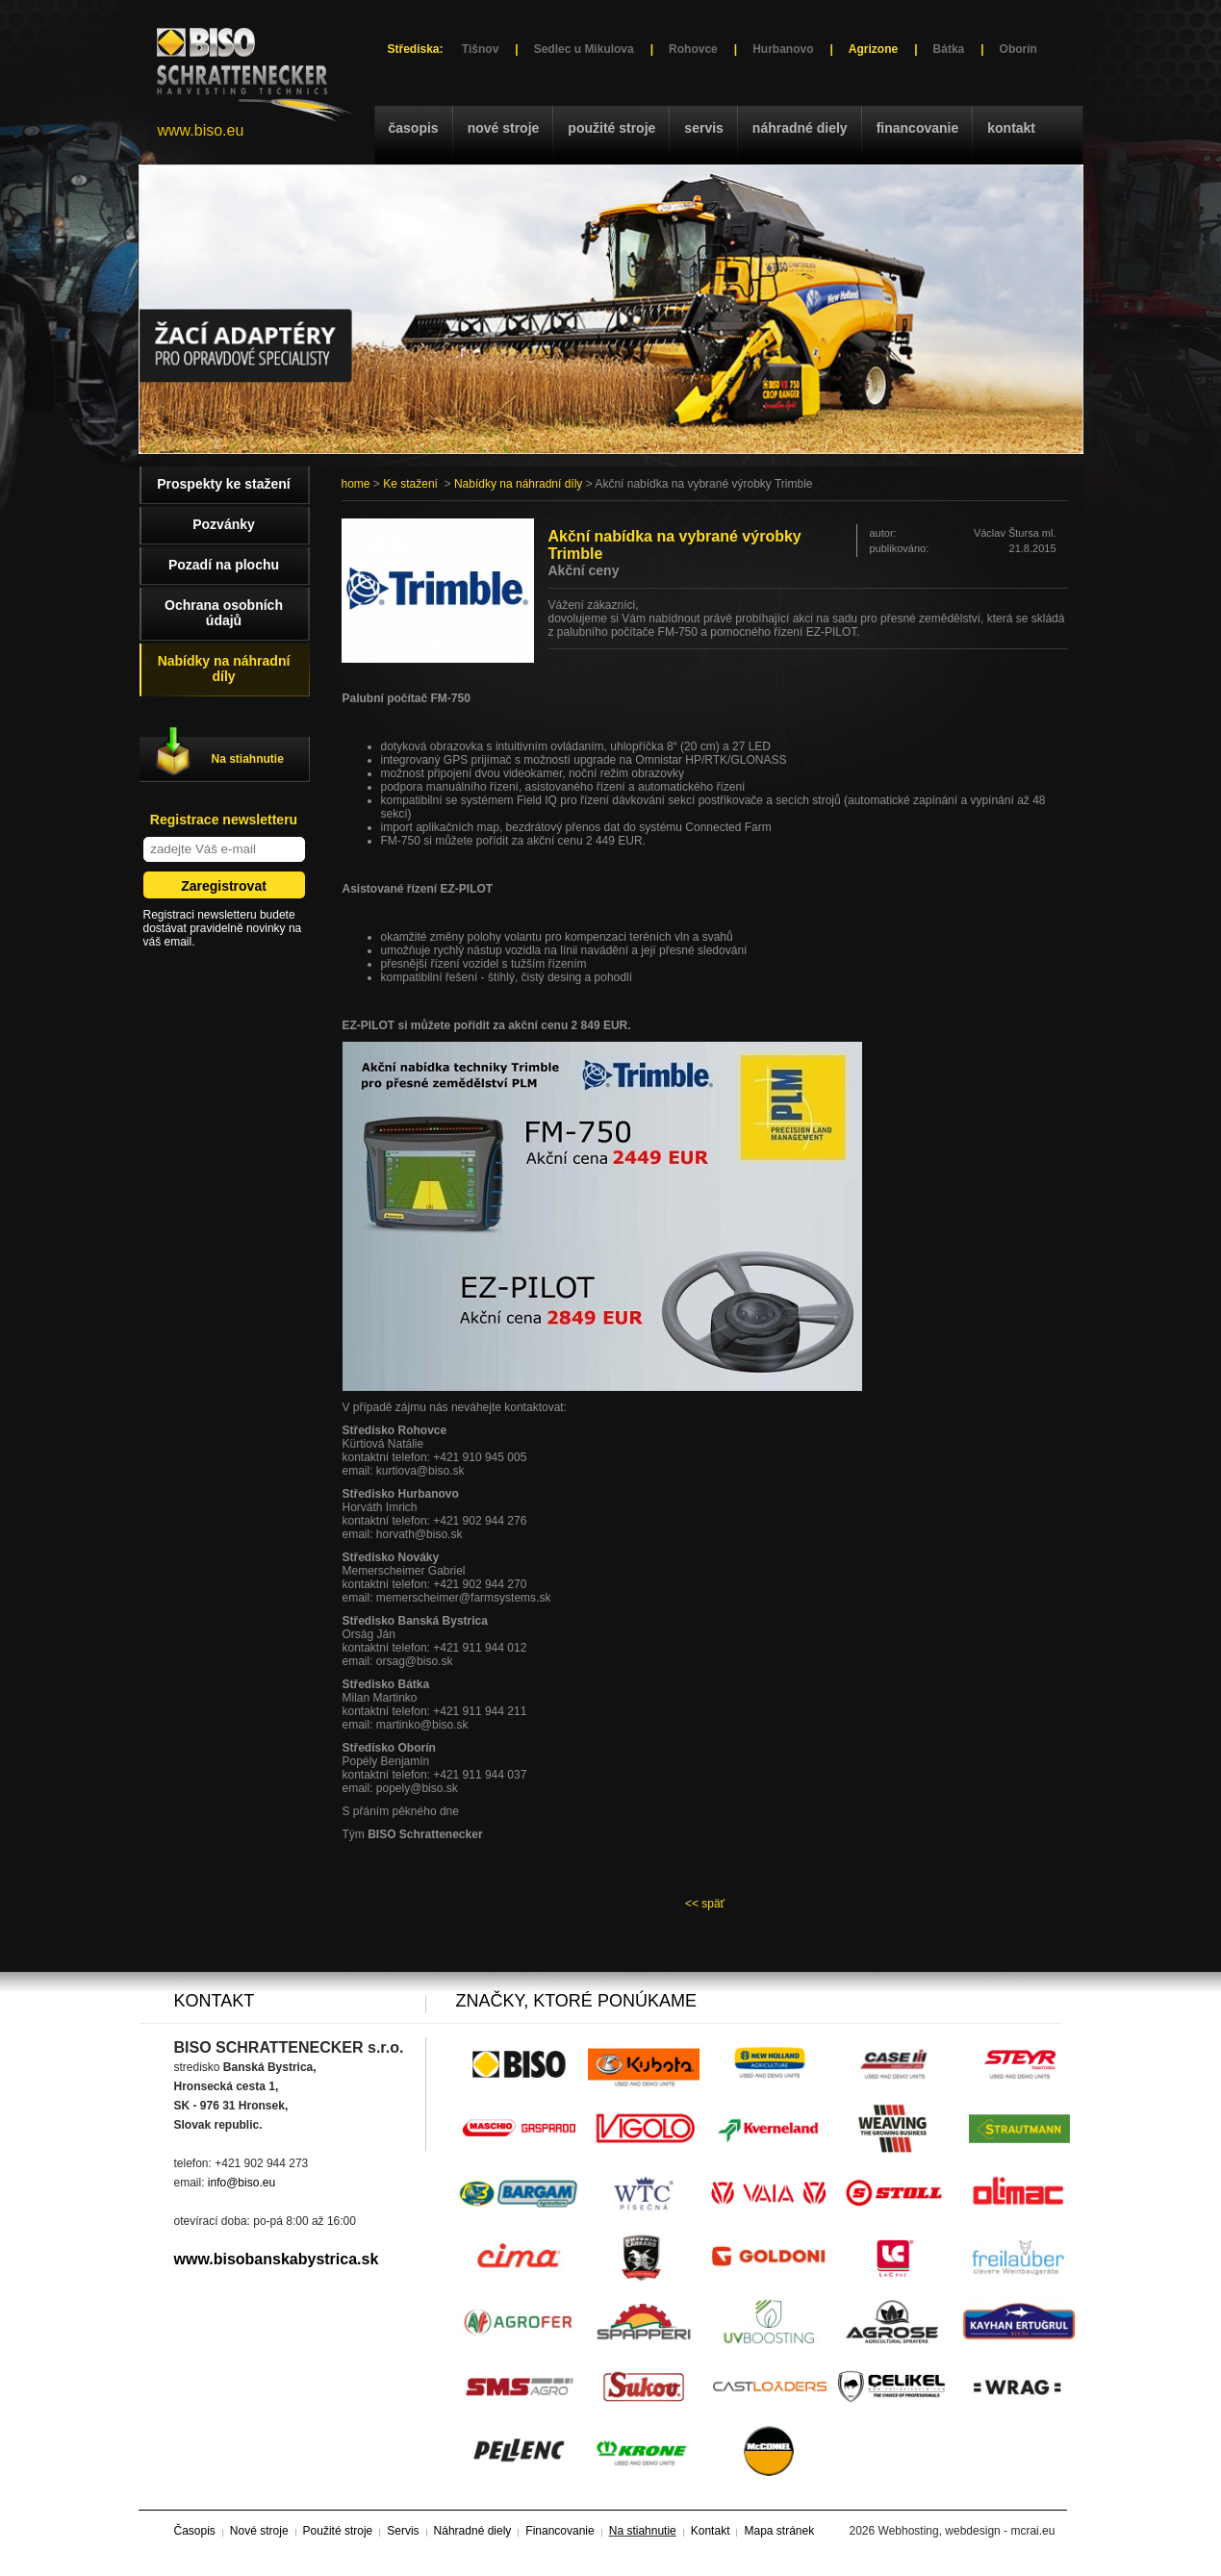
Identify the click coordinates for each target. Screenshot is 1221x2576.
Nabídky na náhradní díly (518, 484)
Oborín (1018, 49)
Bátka (949, 49)
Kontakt (1011, 128)
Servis (703, 128)
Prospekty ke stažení (224, 484)
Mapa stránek (779, 2531)
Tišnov (480, 49)
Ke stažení (410, 484)
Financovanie (918, 128)
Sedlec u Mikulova (584, 49)
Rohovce (693, 49)
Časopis (414, 128)
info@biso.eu (241, 2182)
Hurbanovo (782, 49)
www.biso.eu (201, 130)
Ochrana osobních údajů (224, 612)
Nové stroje (504, 128)
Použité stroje (611, 128)
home (356, 484)
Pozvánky (223, 524)
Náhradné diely (800, 128)
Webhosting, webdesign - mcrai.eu (967, 2531)
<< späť (705, 1903)
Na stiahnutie (248, 759)
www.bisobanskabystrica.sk (276, 2259)
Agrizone (873, 49)
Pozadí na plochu (223, 564)
